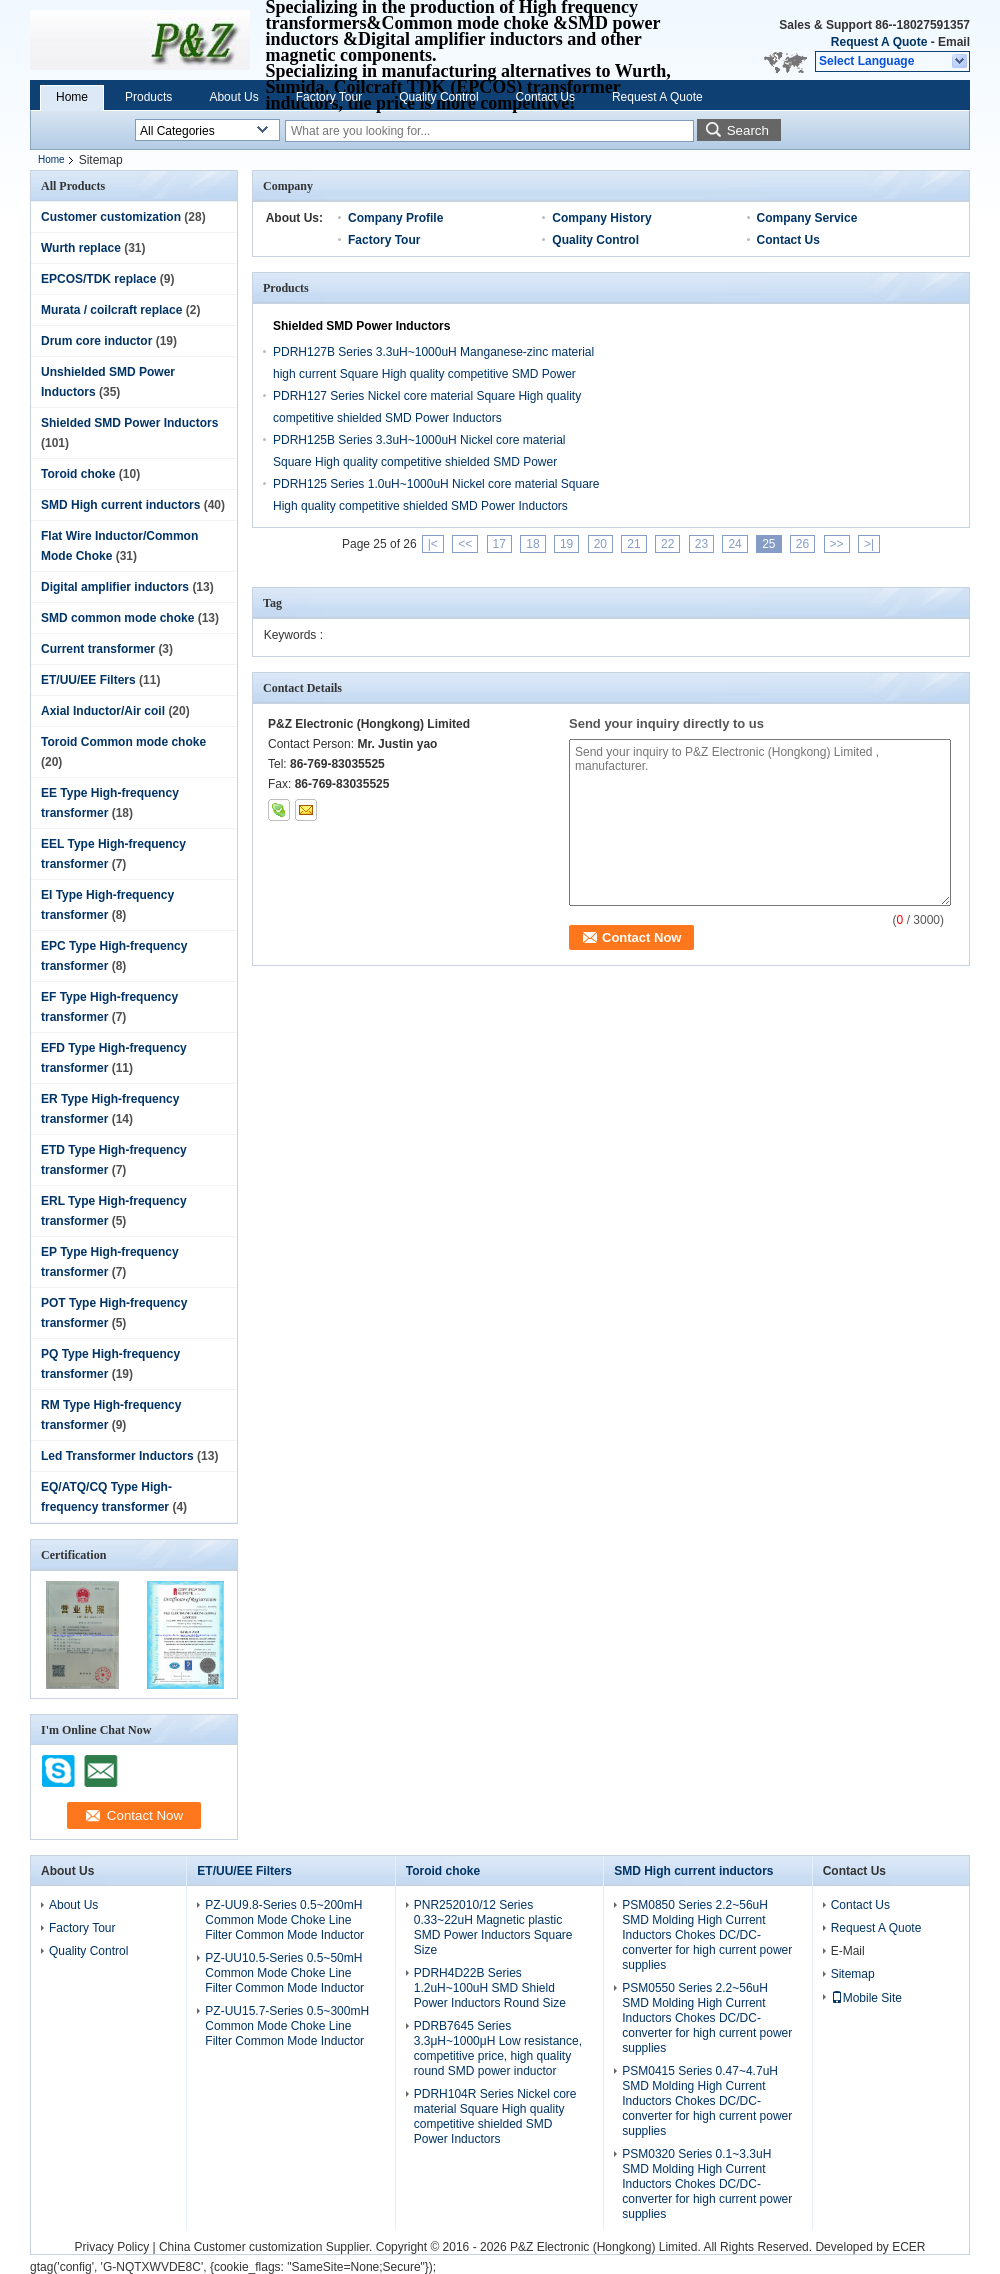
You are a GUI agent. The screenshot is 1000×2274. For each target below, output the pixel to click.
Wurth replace (81, 248)
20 (600, 544)
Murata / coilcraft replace (111, 310)
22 (667, 544)
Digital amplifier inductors (115, 587)
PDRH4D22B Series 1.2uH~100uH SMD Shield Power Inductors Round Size (490, 1988)
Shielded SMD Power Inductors (129, 423)
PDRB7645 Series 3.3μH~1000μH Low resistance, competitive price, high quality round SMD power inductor (498, 2048)
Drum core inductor (96, 341)
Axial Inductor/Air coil (103, 711)
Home (72, 97)
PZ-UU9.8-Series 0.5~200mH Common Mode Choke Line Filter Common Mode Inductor (284, 1920)
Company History (601, 218)
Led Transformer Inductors (117, 1456)
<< (465, 544)
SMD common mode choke (117, 618)
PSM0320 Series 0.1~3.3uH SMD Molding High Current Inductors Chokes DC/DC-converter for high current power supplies (707, 2184)
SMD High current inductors (120, 505)
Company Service (807, 218)
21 (633, 544)
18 (532, 544)
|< (433, 544)
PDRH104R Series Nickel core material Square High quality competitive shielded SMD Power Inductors (495, 2116)
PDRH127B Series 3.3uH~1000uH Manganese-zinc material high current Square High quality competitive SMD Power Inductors (433, 374)
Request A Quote (879, 42)
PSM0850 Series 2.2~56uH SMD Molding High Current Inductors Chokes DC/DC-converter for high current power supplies (707, 1935)
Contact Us (545, 97)
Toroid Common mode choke (123, 742)
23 (701, 544)
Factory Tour (329, 97)
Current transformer (98, 649)
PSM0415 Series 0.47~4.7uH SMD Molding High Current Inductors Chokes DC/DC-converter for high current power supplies (707, 2101)
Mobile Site (866, 1998)
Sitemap (853, 1974)
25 (768, 544)
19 (566, 544)
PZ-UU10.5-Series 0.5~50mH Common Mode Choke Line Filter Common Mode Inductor (284, 1973)
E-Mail (848, 1951)
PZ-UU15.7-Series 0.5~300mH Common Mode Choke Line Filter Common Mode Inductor (287, 2026)
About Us (233, 97)
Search (748, 130)
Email (954, 42)
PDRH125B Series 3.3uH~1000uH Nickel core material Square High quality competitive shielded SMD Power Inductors (419, 462)
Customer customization (111, 217)
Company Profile (395, 218)
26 (802, 544)
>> (837, 544)
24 (734, 544)
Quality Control (438, 97)
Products (148, 97)
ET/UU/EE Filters (88, 680)
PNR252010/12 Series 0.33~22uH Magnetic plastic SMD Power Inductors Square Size (493, 1927)
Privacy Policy (111, 2247)
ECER (908, 2247)
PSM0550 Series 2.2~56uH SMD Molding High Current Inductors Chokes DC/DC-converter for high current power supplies (707, 2018)
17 (499, 544)
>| (869, 544)
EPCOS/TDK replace (98, 279)
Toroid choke (78, 474)
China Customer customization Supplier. (267, 2247)
